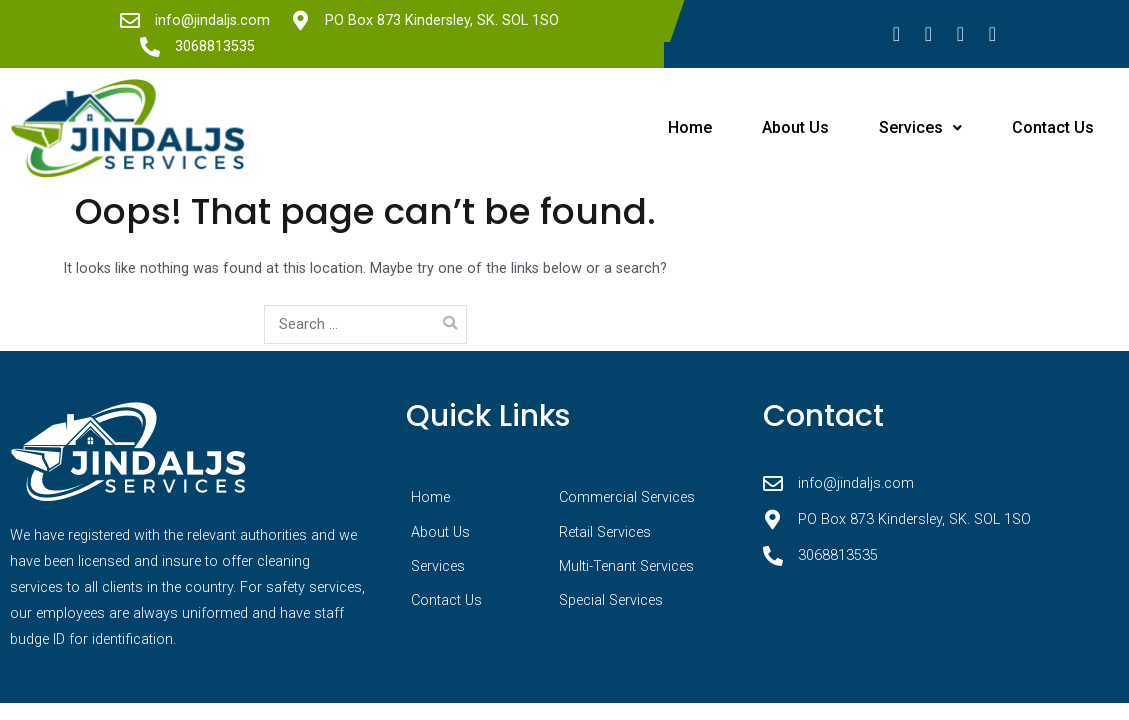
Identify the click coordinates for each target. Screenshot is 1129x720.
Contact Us (1053, 127)
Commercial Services (627, 497)
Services (920, 127)
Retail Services (605, 532)
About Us (795, 127)
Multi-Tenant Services (626, 566)
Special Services (611, 600)
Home (690, 127)
